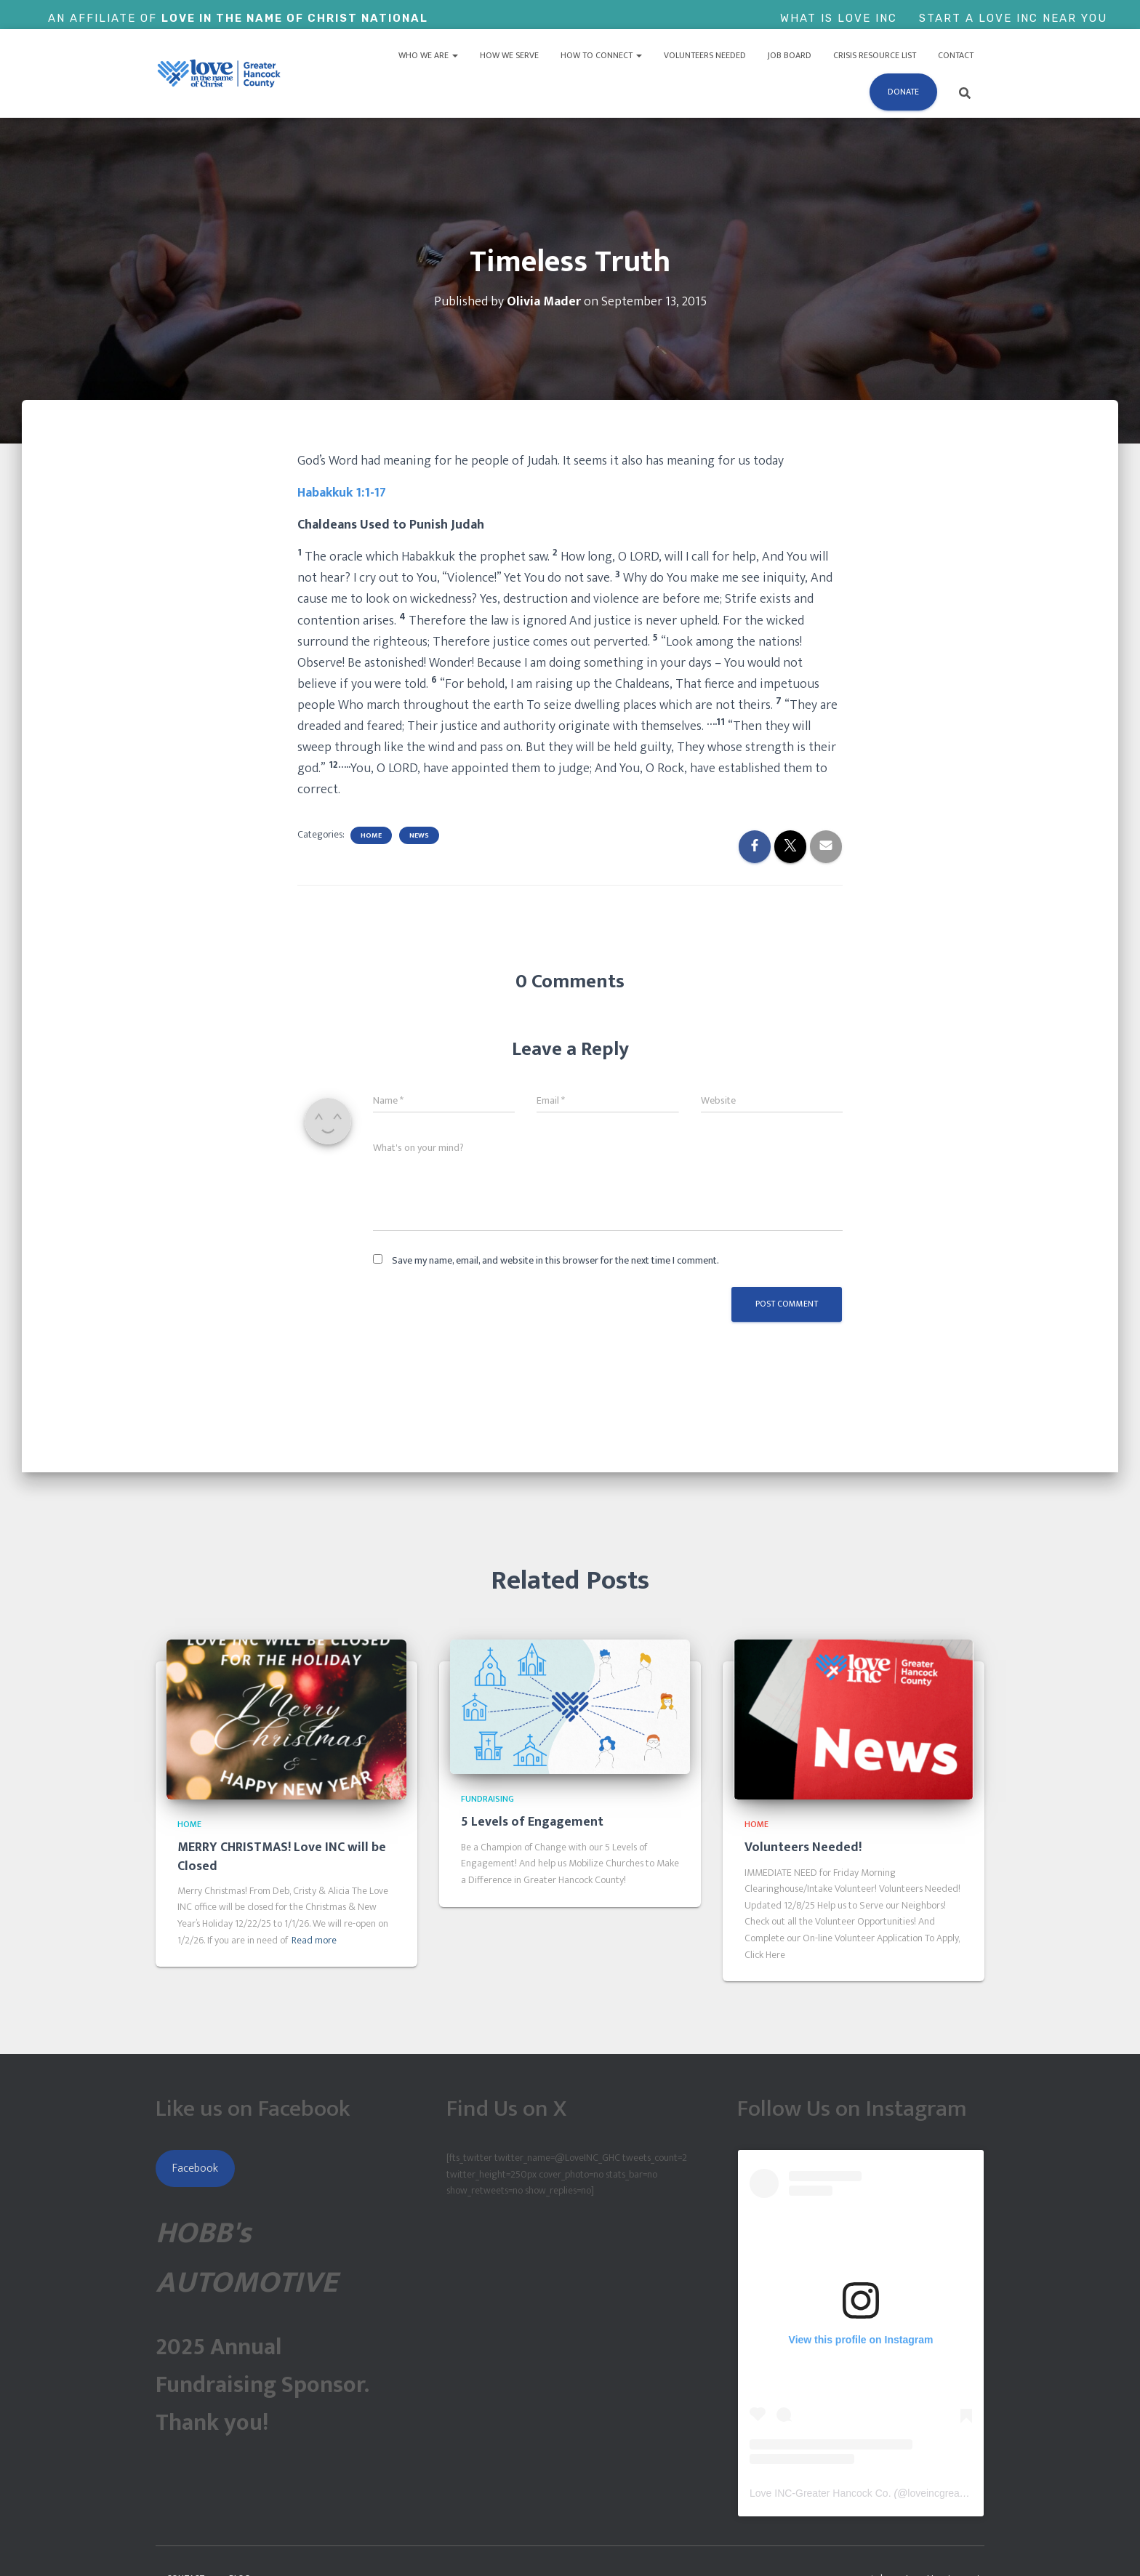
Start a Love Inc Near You (1013, 18)
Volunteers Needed (705, 55)
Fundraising (487, 1798)
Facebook (195, 2168)
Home (371, 835)
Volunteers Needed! (803, 1847)
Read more (314, 1941)
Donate (903, 91)
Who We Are (428, 55)
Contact (956, 55)
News (419, 835)
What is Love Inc (838, 18)
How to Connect (601, 55)
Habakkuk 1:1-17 (341, 493)
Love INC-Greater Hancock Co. (820, 2493)
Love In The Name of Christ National (294, 18)
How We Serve (509, 55)
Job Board (789, 55)
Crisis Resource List (874, 55)
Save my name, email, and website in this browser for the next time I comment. (555, 1260)
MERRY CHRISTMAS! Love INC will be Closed (281, 1857)
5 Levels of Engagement (532, 1822)
